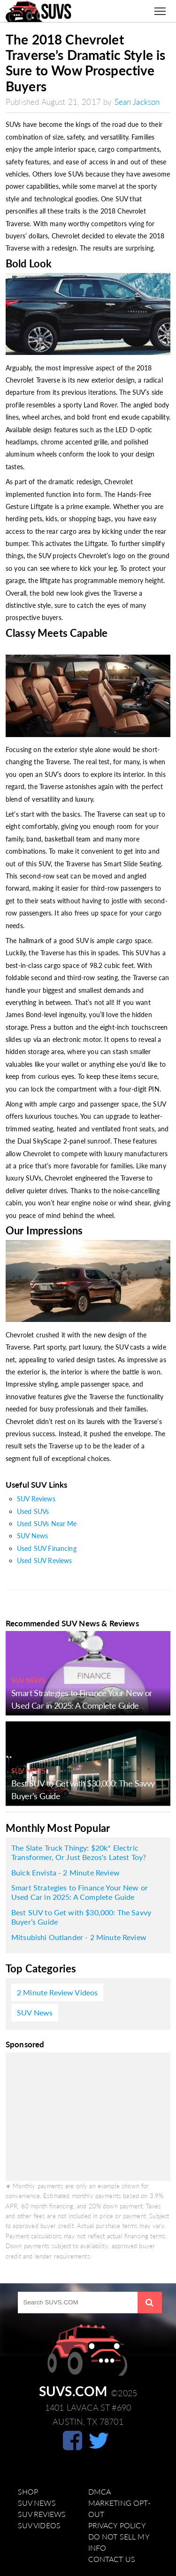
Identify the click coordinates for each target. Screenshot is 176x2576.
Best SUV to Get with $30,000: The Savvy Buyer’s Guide (81, 1917)
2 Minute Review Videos (57, 1992)
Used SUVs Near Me (47, 1524)
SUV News (32, 1536)
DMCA (99, 2491)
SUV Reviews (36, 1499)
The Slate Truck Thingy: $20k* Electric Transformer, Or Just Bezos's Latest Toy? (78, 1852)
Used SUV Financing (47, 1548)
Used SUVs (33, 1511)
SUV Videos (39, 2525)
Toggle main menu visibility (162, 7)
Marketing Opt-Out (119, 2508)
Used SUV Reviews (44, 1561)
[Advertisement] (88, 2116)
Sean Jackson (137, 102)
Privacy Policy (117, 2525)
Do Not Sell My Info (118, 2542)
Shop (28, 2491)
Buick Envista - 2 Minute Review (65, 1872)
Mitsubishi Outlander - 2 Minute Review (78, 1937)
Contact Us (112, 2559)
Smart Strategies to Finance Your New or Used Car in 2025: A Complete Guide (79, 1892)
